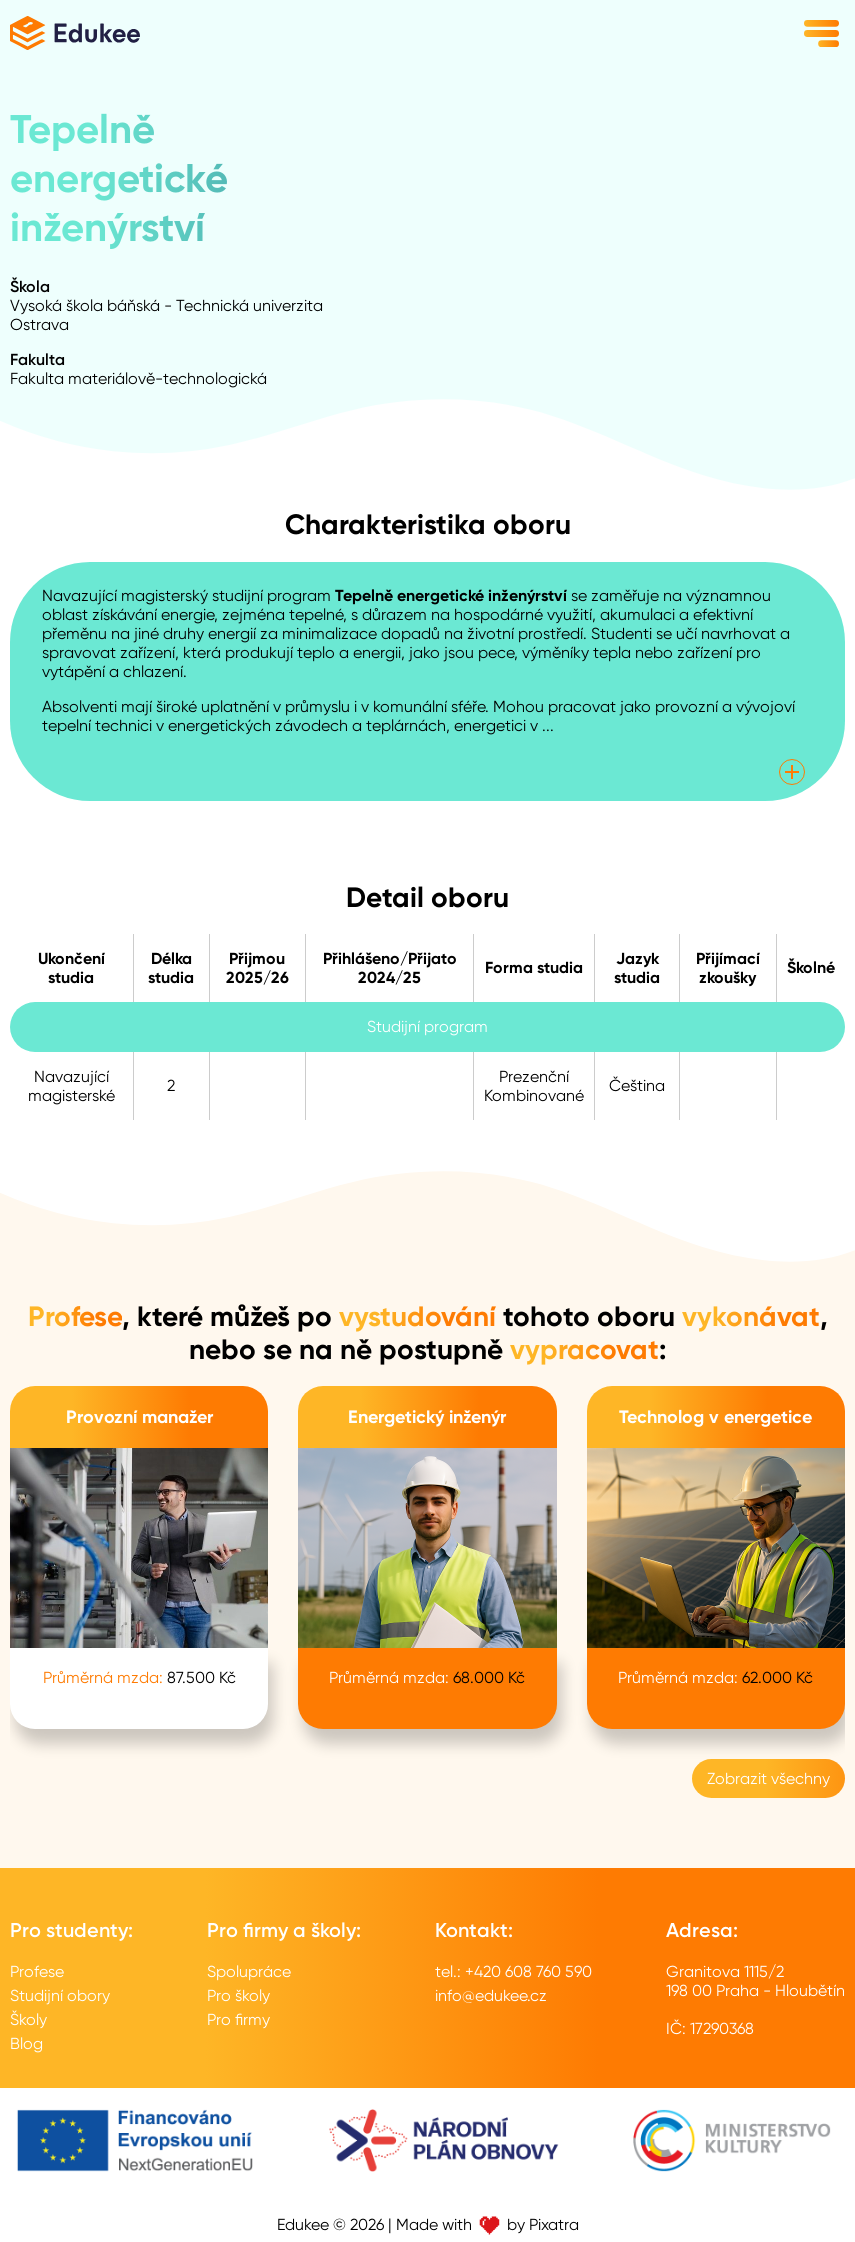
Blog (26, 2043)
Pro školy (238, 1995)
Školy (28, 2019)
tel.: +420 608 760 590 (513, 1971)
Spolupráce (249, 1971)
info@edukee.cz (491, 1995)
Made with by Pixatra (487, 2224)
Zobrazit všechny (768, 1778)
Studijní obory (60, 1995)
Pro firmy (238, 2019)
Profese (37, 1971)
